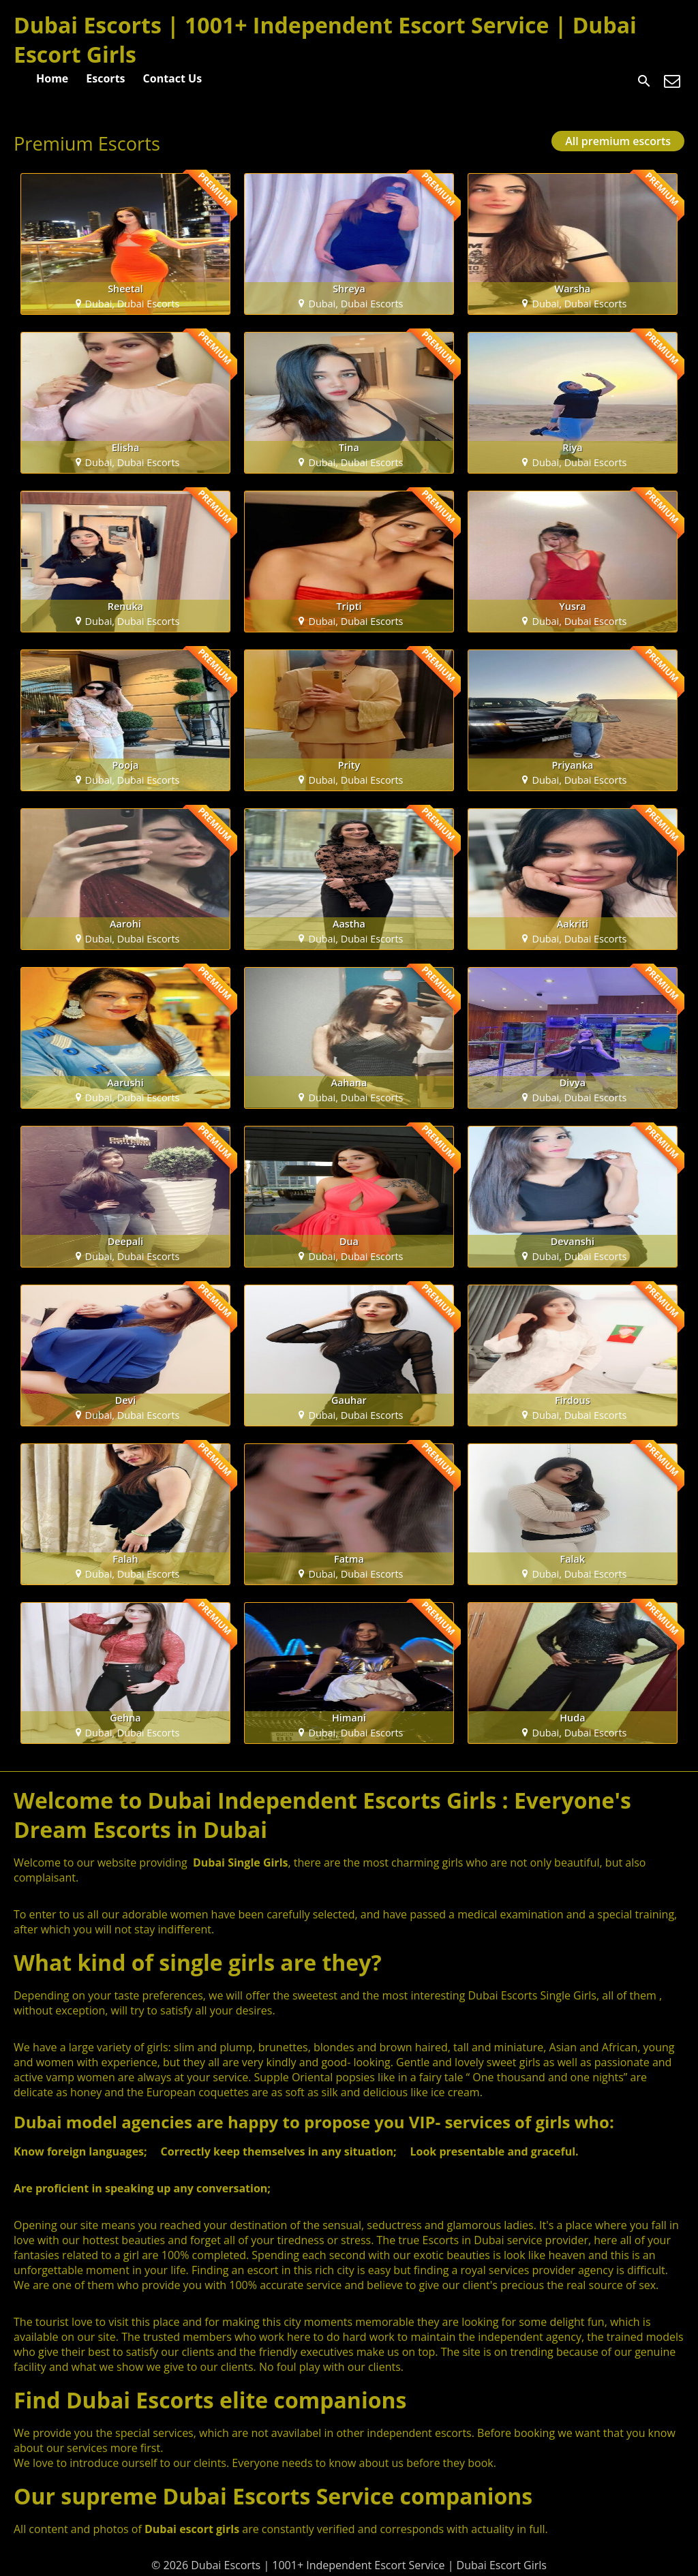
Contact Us (172, 78)
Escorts (105, 78)
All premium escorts (618, 141)
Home (52, 78)
